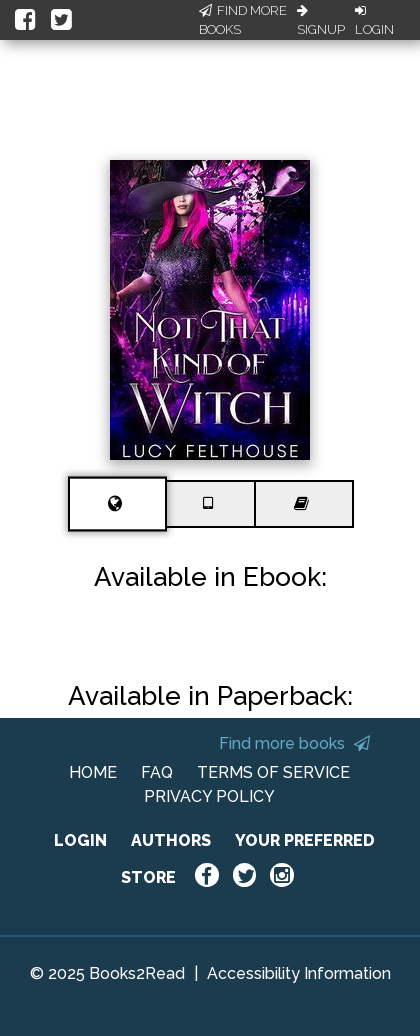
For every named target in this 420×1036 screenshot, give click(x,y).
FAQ (157, 772)
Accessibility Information (299, 973)
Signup (321, 21)
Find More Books (243, 20)
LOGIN (80, 840)
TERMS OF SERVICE (273, 772)
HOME (93, 772)
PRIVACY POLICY (209, 796)
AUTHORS (171, 840)
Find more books (294, 743)
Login (374, 21)
